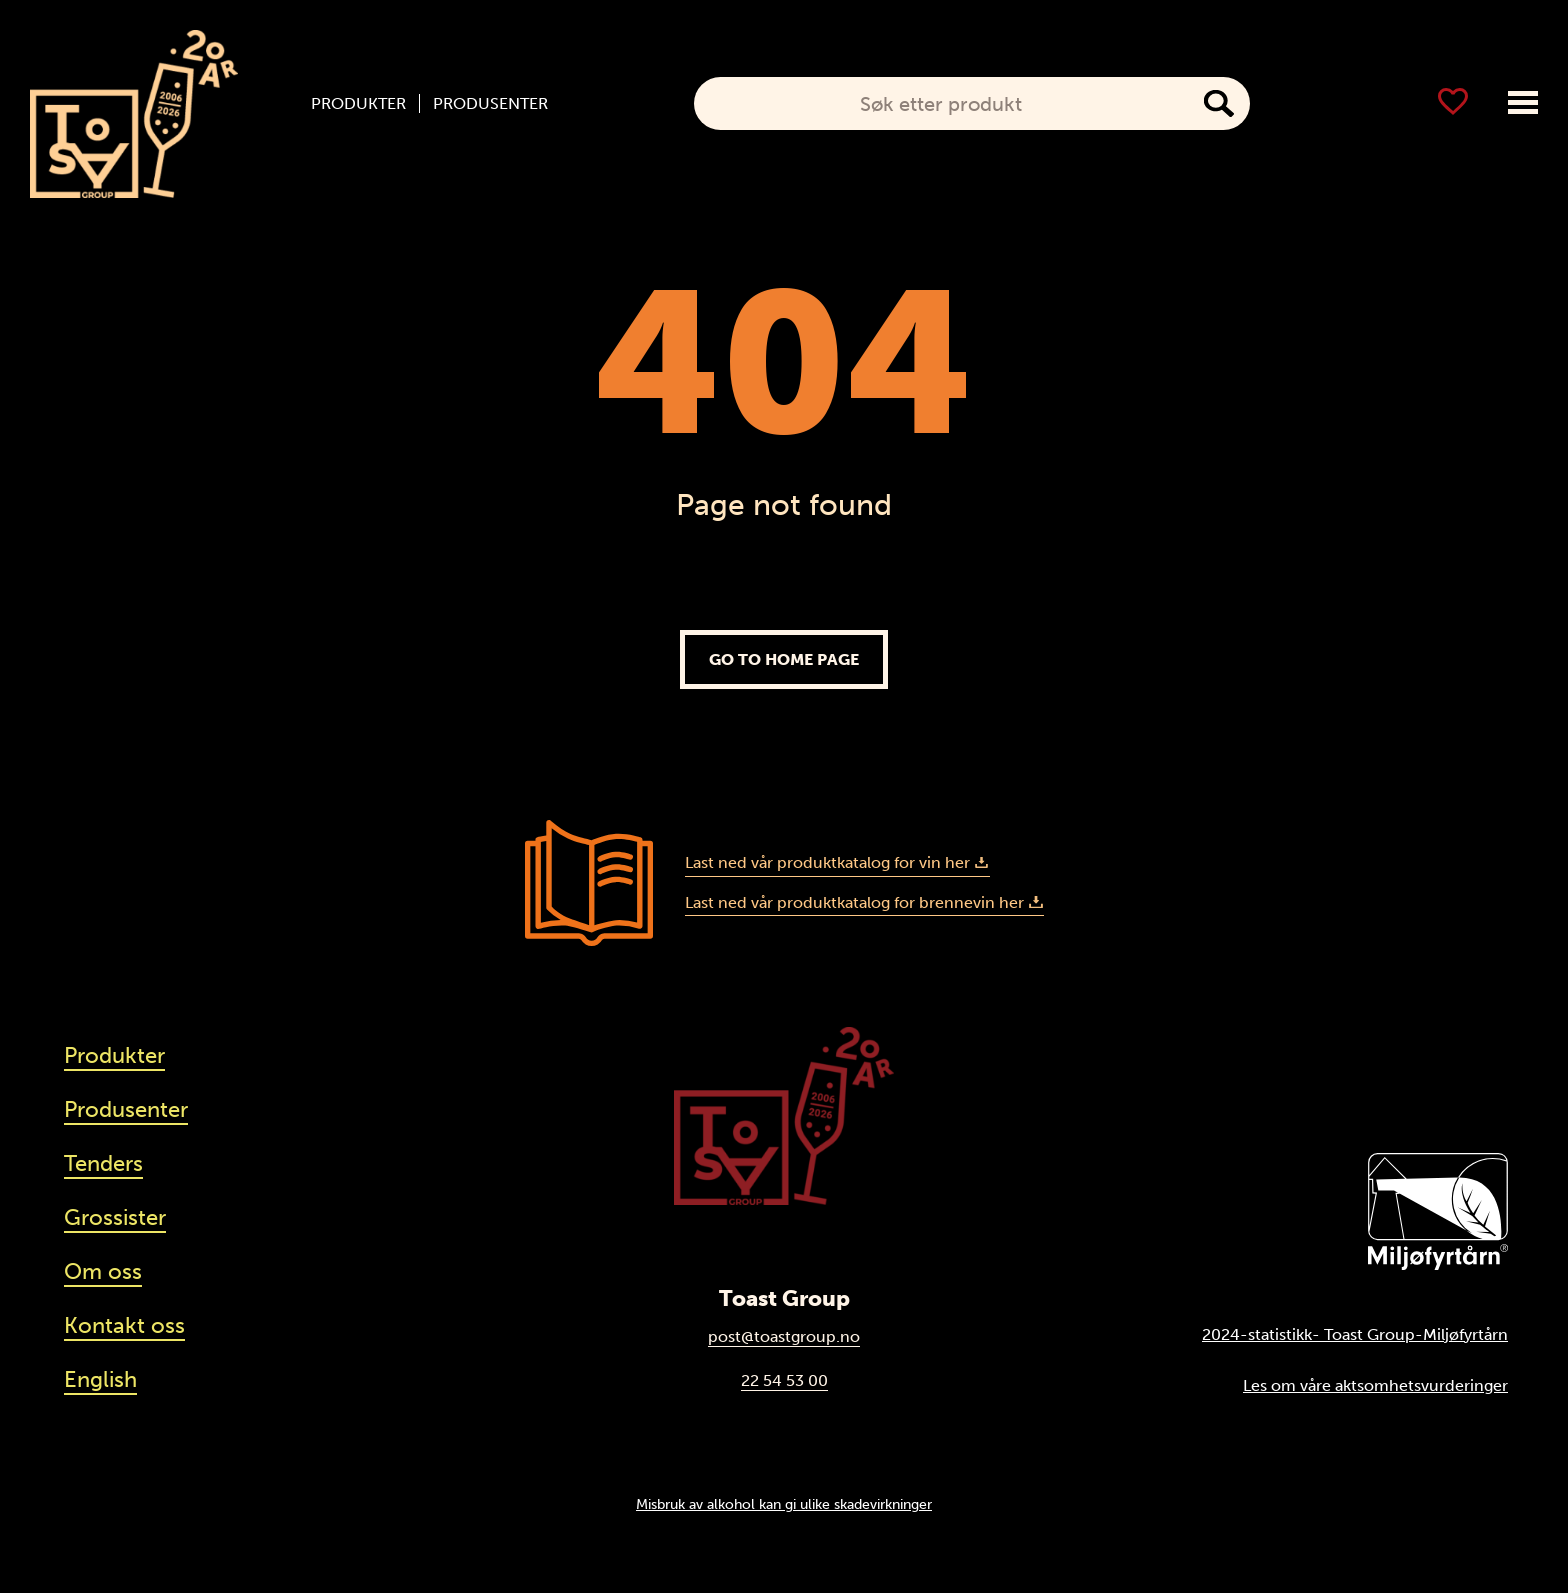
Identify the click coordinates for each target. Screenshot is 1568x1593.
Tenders (103, 1163)
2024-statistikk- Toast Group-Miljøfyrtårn (1355, 1334)
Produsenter (490, 104)
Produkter (358, 104)
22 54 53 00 (784, 1380)
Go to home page (784, 659)
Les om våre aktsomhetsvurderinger (1375, 1385)
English (100, 1379)
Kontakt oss (124, 1325)
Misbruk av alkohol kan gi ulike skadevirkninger (784, 1504)
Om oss (103, 1271)
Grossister (115, 1217)
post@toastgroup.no (784, 1336)
